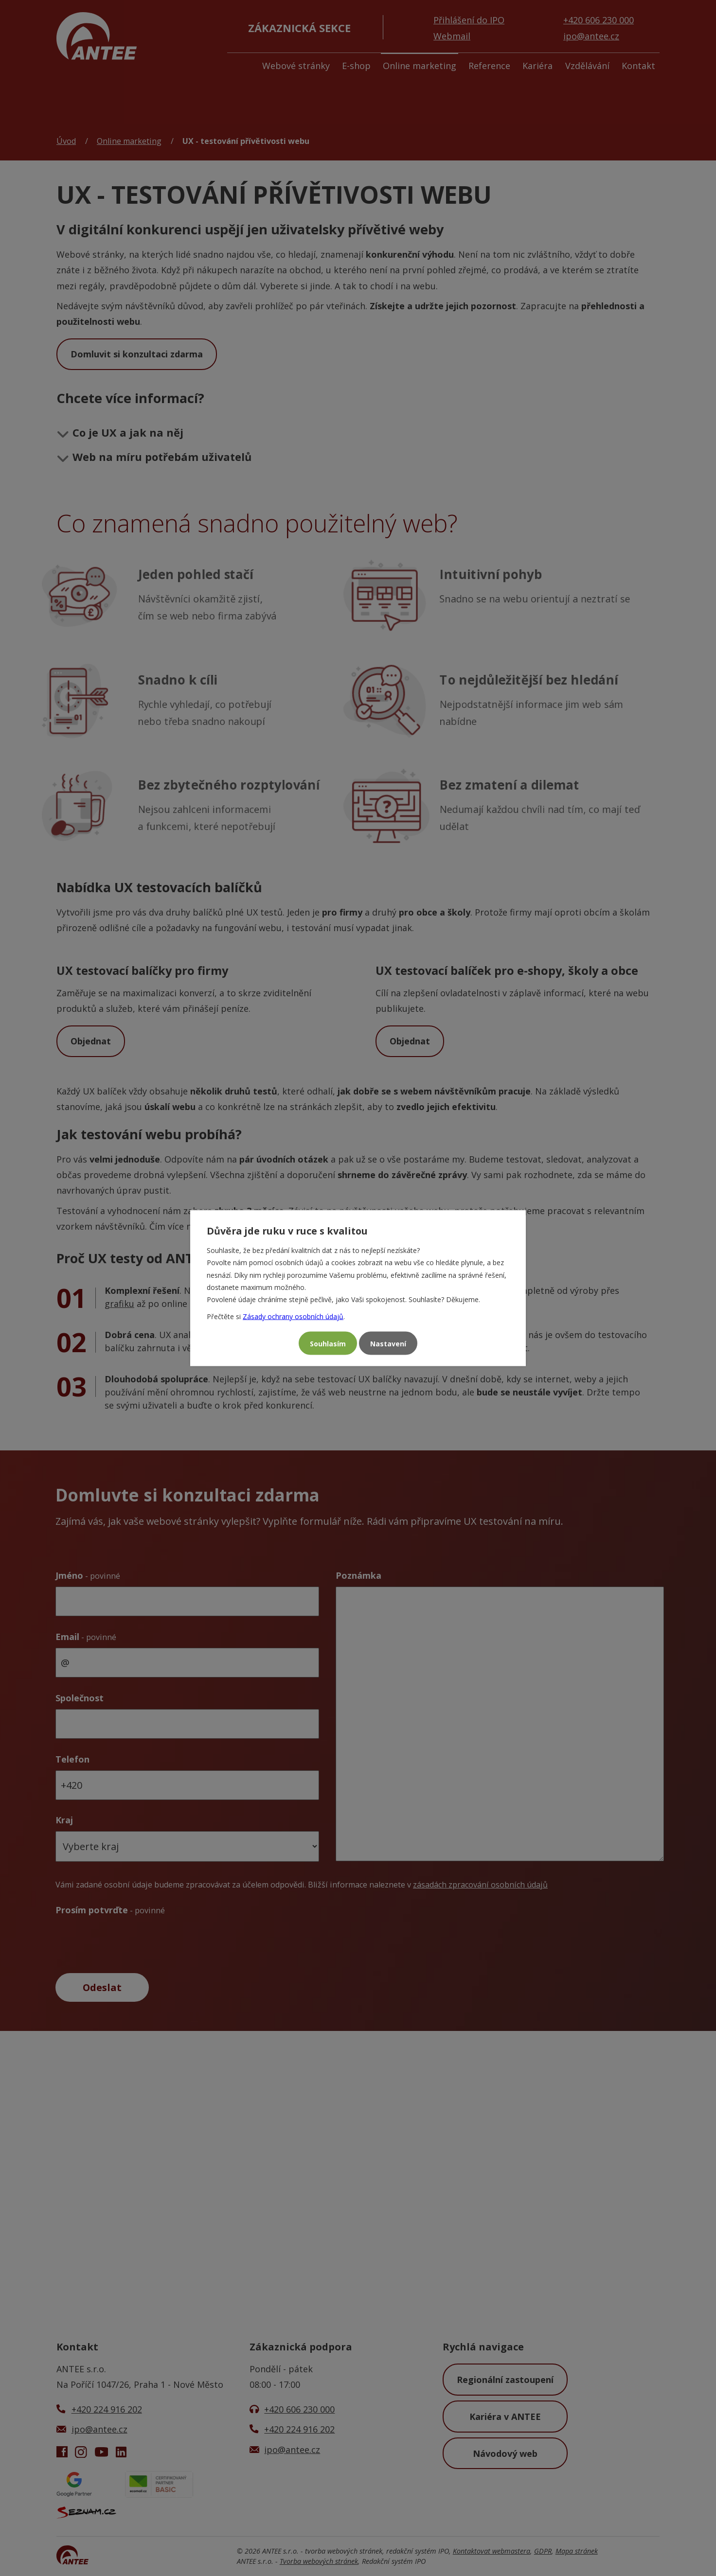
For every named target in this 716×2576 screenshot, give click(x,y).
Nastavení (388, 1343)
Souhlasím (328, 1343)
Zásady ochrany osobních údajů (293, 1316)
